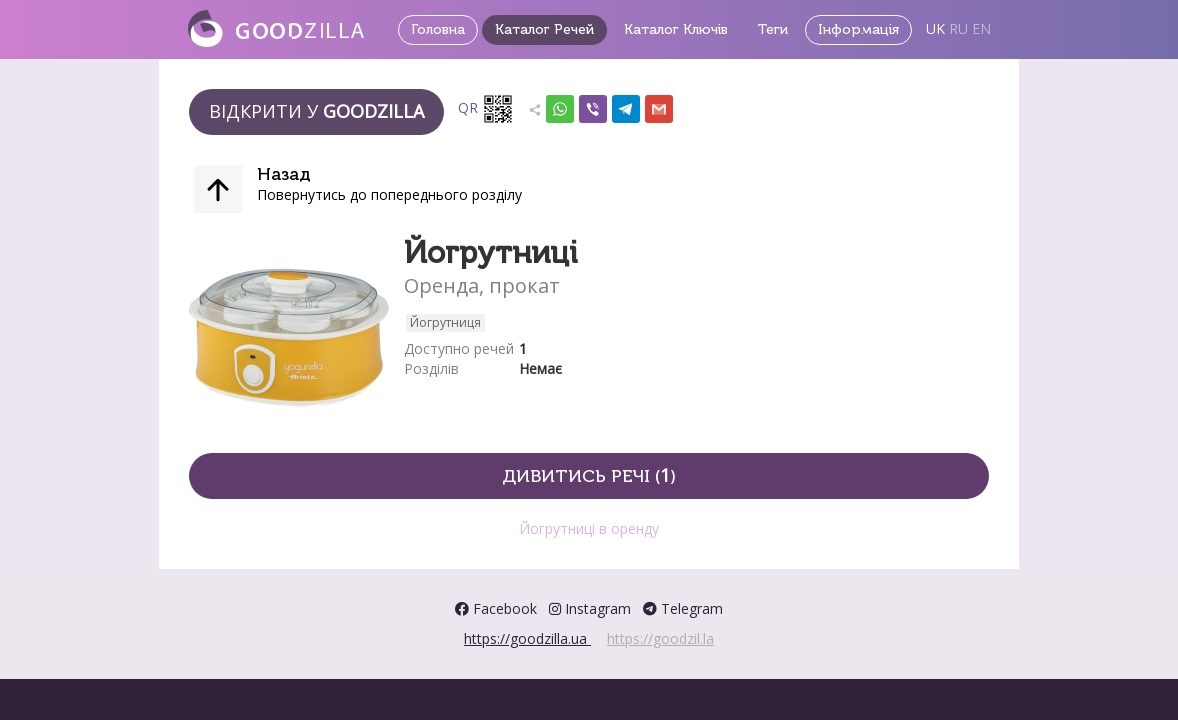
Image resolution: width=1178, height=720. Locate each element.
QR (486, 109)
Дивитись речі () (589, 475)
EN (981, 28)
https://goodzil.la (660, 638)
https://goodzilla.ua (527, 638)
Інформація (858, 29)
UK (935, 28)
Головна (438, 29)
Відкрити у (316, 111)
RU (958, 28)
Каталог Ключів (676, 29)
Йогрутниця (445, 322)
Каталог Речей (544, 29)
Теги (773, 29)
